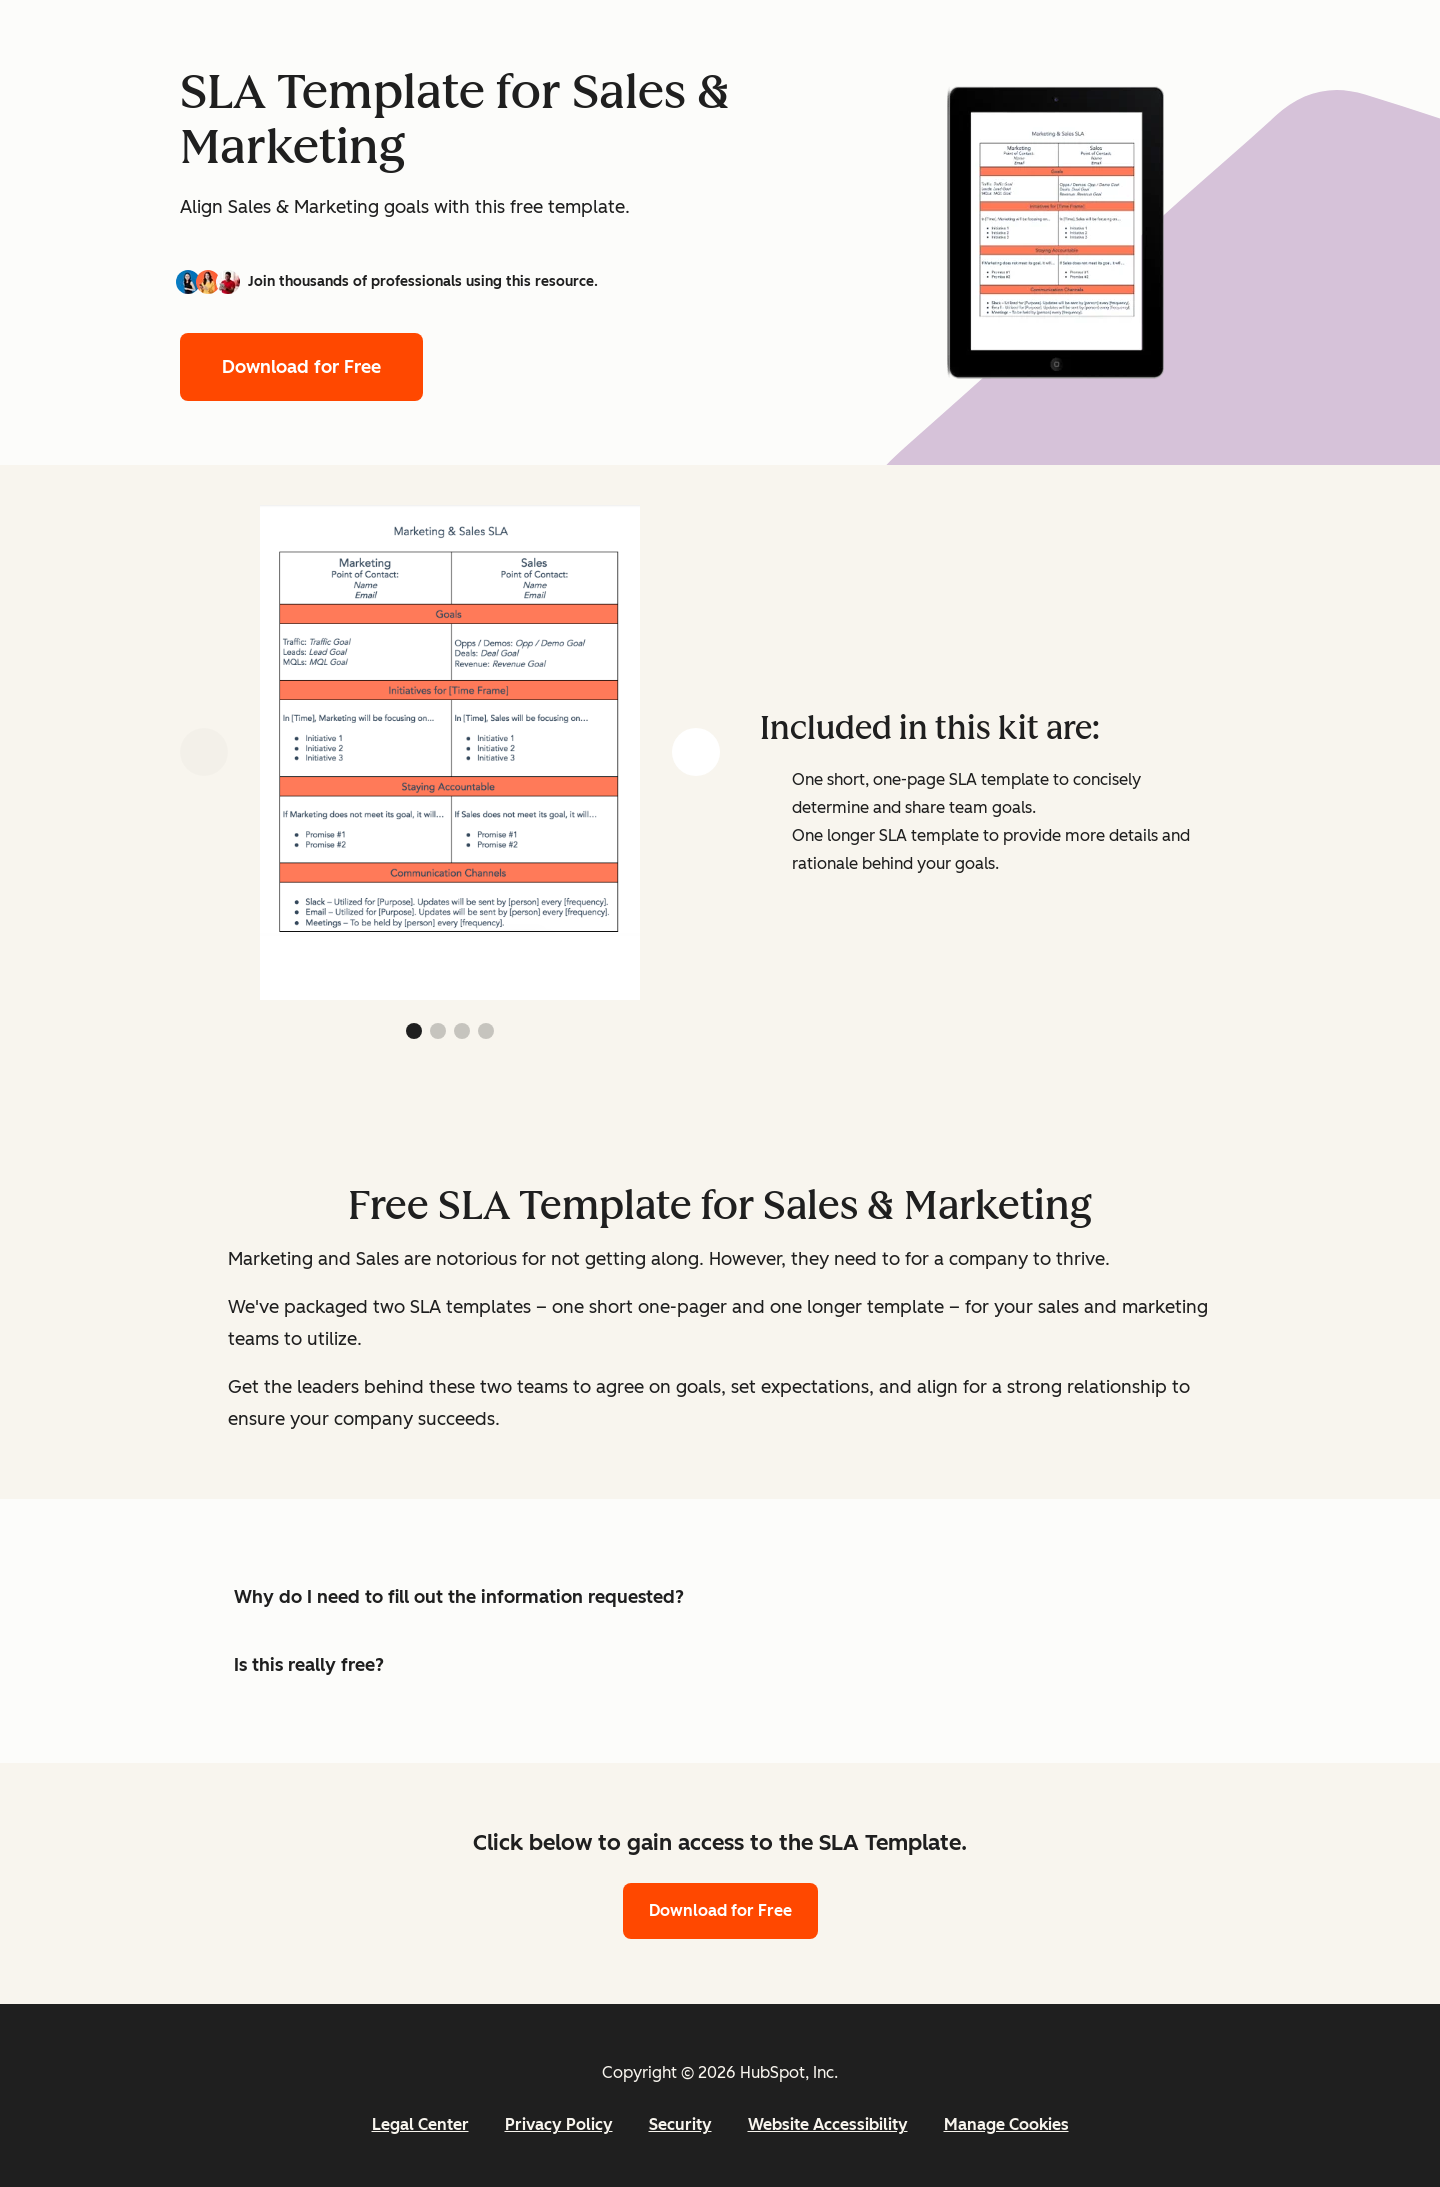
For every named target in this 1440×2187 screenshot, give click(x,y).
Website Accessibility (828, 2124)
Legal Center (420, 2124)
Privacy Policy (559, 2124)
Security (680, 2124)
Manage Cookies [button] (1006, 2124)
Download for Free (301, 367)
